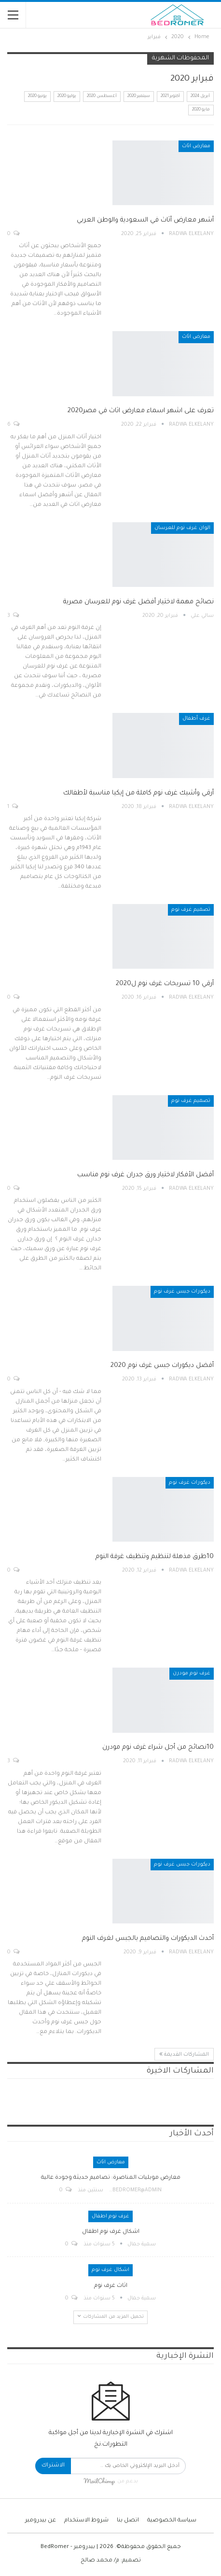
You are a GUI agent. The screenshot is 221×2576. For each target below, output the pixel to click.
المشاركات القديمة (184, 2054)
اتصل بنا (128, 2521)
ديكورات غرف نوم (189, 1483)
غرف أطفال (196, 719)
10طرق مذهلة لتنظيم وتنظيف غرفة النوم (155, 1556)
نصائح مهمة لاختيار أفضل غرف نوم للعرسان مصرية (138, 602)
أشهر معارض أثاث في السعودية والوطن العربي (145, 220)
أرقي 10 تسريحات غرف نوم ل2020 (165, 984)
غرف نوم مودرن (191, 1673)
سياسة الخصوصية (171, 2521)
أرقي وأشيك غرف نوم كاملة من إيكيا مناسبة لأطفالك (138, 793)
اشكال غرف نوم (110, 2270)
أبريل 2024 (200, 96)
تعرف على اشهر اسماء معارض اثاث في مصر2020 (141, 411)
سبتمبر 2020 (138, 96)
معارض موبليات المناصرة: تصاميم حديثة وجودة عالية (110, 2178)
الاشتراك (53, 2466)
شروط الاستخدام (86, 2521)
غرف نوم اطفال (110, 2216)
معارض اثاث (196, 146)
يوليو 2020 (66, 96)
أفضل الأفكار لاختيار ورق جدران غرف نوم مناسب (145, 1175)
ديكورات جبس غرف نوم (182, 1292)
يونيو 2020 (37, 96)
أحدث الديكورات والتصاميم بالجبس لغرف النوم (148, 1938)
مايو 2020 (201, 110)
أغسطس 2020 (102, 96)
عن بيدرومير (40, 2521)
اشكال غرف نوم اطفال (110, 2232)
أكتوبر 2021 (170, 96)
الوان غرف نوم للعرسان (182, 528)
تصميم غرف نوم (190, 910)
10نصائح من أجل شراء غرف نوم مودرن (158, 1747)
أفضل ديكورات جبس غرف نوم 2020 (162, 1365)
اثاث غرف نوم (110, 2286)
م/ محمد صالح (100, 2561)
